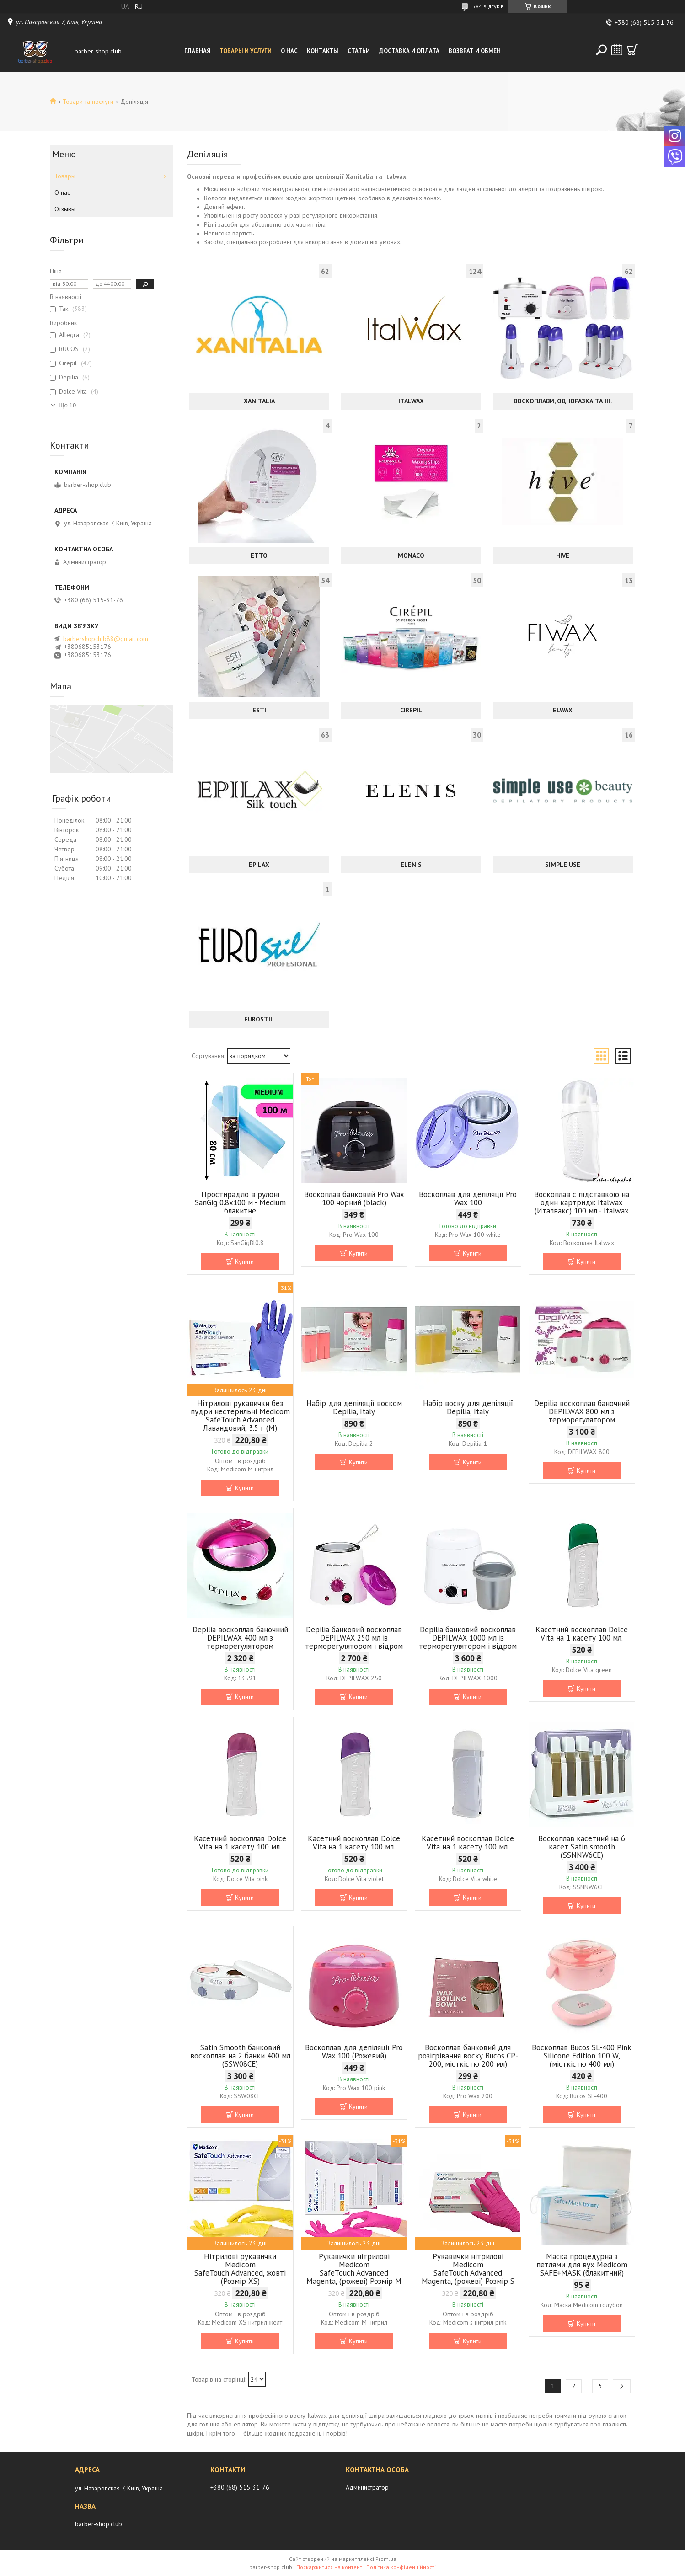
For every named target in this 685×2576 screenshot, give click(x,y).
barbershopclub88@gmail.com (105, 638)
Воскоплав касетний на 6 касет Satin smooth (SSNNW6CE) (581, 1846)
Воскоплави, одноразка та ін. (563, 401)
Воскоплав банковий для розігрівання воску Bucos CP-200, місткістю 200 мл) (468, 2055)
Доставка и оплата (409, 51)
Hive (562, 555)
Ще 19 (67, 405)
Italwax (411, 401)
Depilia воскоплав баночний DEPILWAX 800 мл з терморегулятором (582, 1411)
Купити (244, 1261)
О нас (289, 51)
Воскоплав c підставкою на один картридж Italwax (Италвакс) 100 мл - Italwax (581, 1202)
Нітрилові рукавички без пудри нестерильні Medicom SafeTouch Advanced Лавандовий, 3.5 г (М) (240, 1415)
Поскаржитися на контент (329, 2567)
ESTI (259, 710)
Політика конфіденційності (401, 2567)
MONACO (411, 555)
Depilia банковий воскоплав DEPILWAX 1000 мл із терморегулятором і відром (468, 1637)
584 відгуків (488, 6)
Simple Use (562, 864)
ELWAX (563, 710)
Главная (197, 51)
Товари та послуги (88, 101)
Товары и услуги (245, 51)
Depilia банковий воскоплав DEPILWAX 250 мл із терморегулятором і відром (354, 1637)
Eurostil (259, 1019)
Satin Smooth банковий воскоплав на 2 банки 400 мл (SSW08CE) (240, 2055)
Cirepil (411, 710)
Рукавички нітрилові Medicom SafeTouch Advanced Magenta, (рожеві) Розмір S (468, 2268)
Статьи (359, 51)
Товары (64, 176)
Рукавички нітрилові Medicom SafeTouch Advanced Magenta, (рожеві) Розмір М (353, 2268)
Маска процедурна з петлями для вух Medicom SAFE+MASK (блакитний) (581, 2264)
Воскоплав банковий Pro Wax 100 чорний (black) (354, 1198)
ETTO (259, 555)
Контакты (322, 51)
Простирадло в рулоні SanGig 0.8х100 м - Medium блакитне (240, 1202)
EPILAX (259, 864)
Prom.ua (385, 2558)
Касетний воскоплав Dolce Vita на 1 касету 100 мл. (581, 1633)
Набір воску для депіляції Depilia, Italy (468, 1407)
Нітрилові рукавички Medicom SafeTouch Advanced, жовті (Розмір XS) (240, 2268)
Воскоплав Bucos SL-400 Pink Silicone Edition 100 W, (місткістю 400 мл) (581, 2055)
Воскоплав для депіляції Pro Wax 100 (468, 1198)
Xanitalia (259, 401)
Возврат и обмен (475, 51)
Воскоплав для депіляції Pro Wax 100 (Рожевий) (354, 2051)
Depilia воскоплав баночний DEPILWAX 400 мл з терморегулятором (240, 1637)
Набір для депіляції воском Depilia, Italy (354, 1407)
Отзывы (64, 209)
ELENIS (411, 864)
